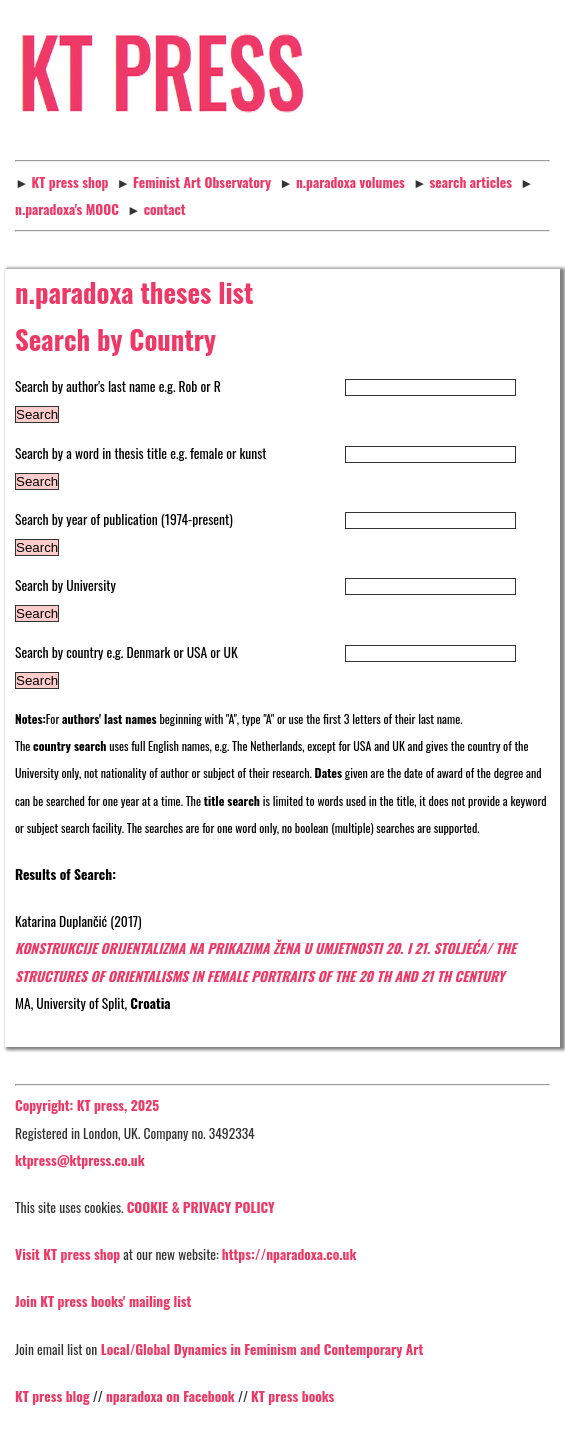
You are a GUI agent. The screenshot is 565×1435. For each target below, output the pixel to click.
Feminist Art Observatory (202, 182)
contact (165, 209)
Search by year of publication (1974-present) (124, 519)
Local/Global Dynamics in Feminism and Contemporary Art (260, 1349)
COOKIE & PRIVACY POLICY (201, 1207)
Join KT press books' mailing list (103, 1301)
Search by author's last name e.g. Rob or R (118, 386)
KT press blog (52, 1396)
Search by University (65, 585)
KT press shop (70, 182)
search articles (471, 182)
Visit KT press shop (67, 1254)
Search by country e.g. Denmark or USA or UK (126, 652)
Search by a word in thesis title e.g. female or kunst (141, 453)
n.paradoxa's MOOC (67, 209)
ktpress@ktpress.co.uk (80, 1160)
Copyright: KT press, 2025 (87, 1105)
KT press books (292, 1396)
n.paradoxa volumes (350, 182)
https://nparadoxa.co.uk (289, 1254)
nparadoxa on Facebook (170, 1396)
